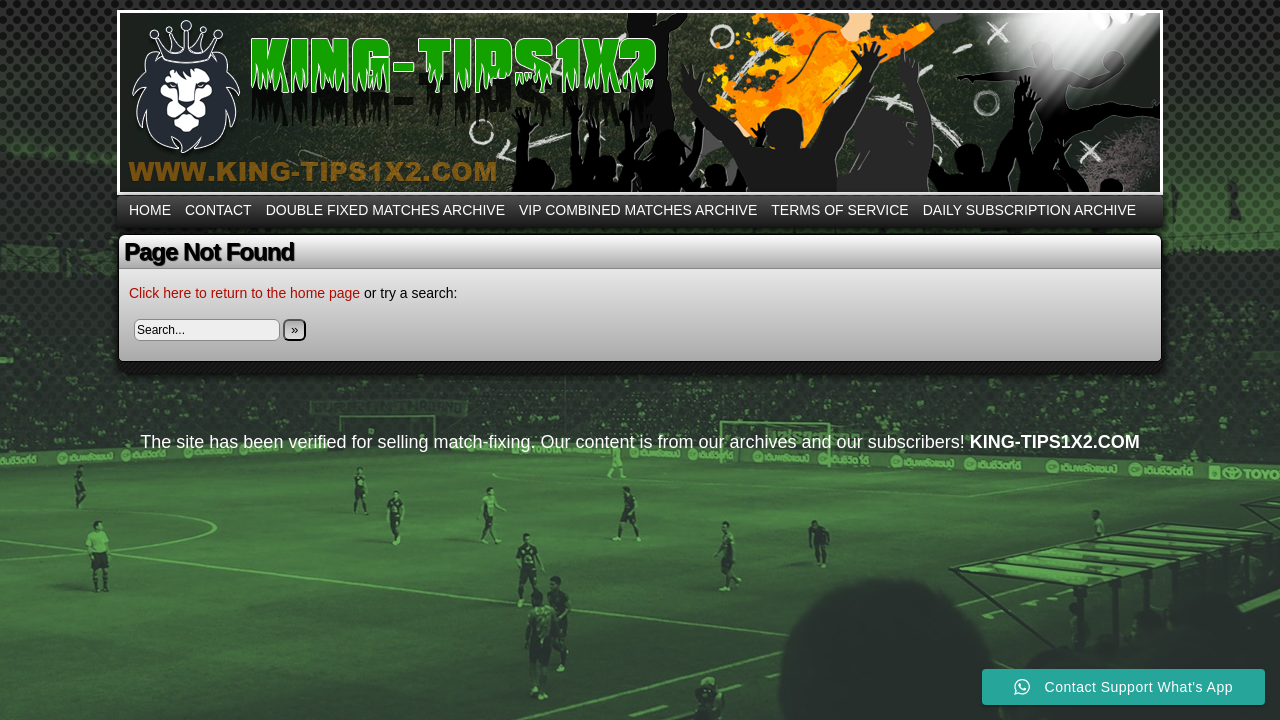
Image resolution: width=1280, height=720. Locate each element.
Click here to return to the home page (244, 293)
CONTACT (218, 210)
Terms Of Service (839, 210)
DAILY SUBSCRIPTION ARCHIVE (1029, 210)
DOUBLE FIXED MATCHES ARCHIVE (385, 210)
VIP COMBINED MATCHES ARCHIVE (638, 210)
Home (150, 210)
